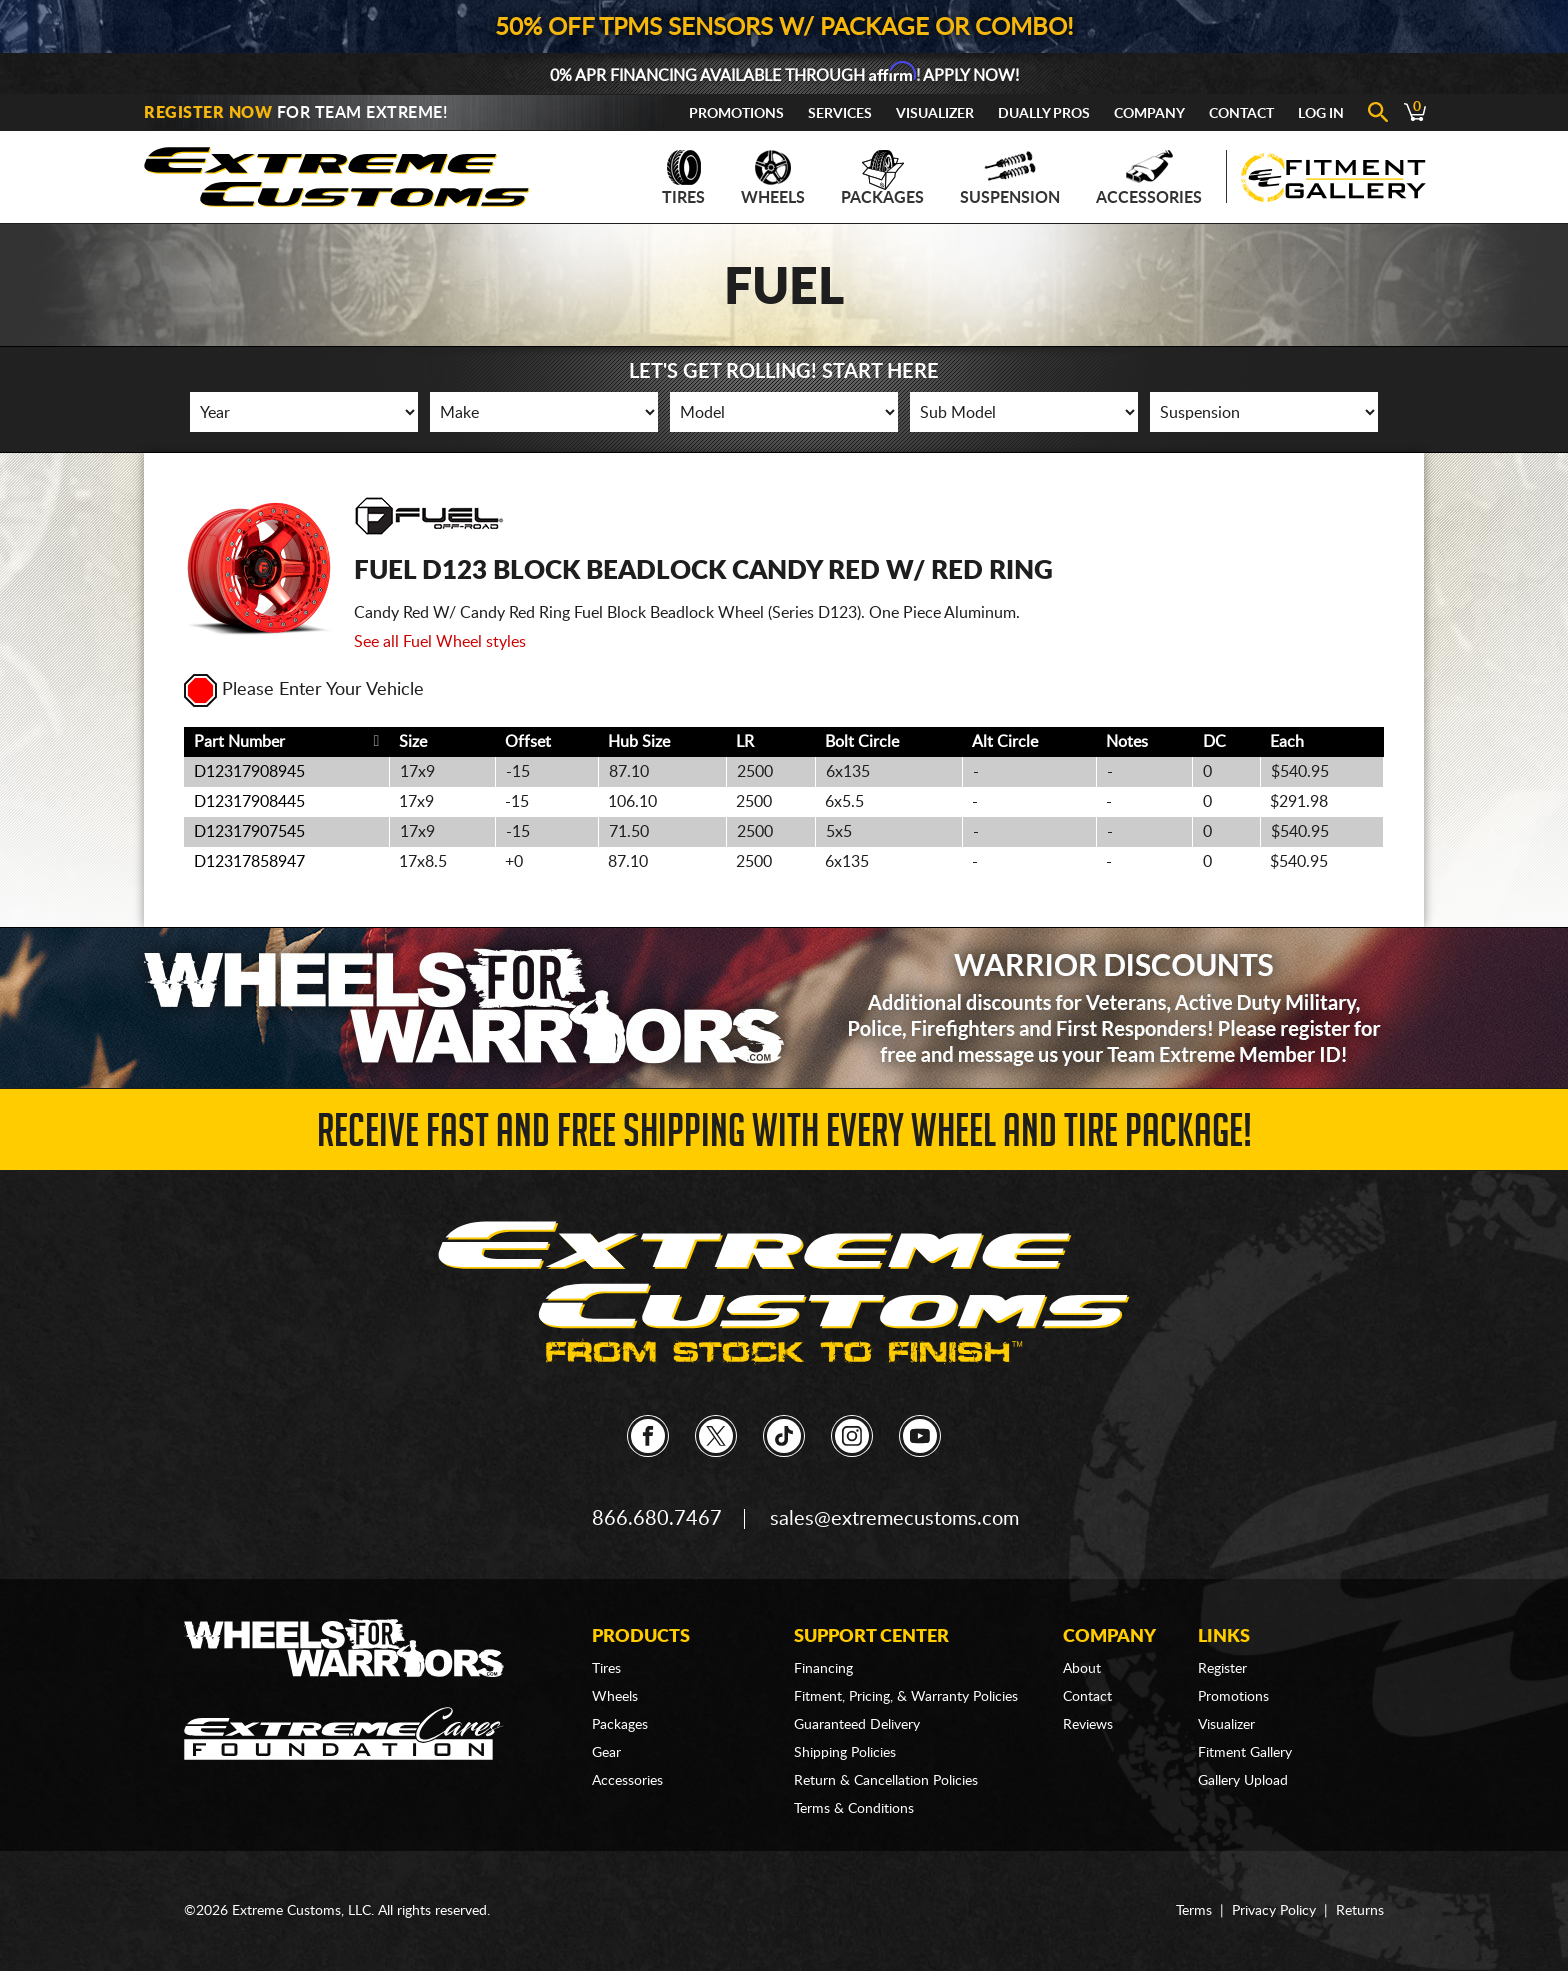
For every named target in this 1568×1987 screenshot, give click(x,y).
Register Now (208, 113)
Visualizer (935, 114)
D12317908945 (249, 772)
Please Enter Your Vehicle (304, 690)
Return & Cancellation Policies (886, 1781)
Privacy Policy (1274, 1911)
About (1082, 1669)
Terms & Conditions (854, 1809)
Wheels (773, 178)
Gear (606, 1753)
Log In (1321, 114)
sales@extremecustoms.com (894, 1519)
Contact (1241, 114)
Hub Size (639, 742)
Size (413, 742)
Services (840, 114)
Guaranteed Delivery (857, 1725)
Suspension (1010, 178)
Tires (683, 178)
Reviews (1088, 1725)
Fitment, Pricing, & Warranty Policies (906, 1697)
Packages (882, 178)
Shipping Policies (845, 1753)
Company (1149, 114)
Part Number (239, 742)
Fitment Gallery (1245, 1753)
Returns (1360, 1911)
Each (1287, 742)
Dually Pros (1044, 114)
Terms (1194, 1911)
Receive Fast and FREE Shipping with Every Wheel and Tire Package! (784, 1136)
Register (1222, 1669)
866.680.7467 (657, 1519)
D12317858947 (249, 862)
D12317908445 (249, 802)
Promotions (736, 114)
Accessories (1149, 178)
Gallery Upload (1243, 1781)
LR (745, 742)
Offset (528, 742)
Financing (823, 1669)
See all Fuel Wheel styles (440, 642)
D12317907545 (249, 832)
